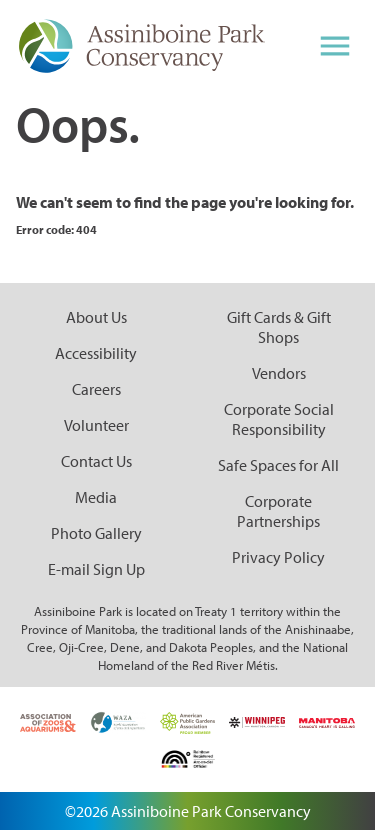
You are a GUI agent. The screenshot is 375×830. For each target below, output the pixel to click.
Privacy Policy (278, 557)
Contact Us (96, 461)
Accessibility (96, 353)
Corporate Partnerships (278, 511)
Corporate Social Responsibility (279, 419)
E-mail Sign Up (96, 569)
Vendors (279, 373)
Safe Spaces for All (278, 465)
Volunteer (96, 425)
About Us (96, 317)
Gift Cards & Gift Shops (279, 327)
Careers (96, 389)
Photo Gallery (96, 533)
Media (96, 497)
